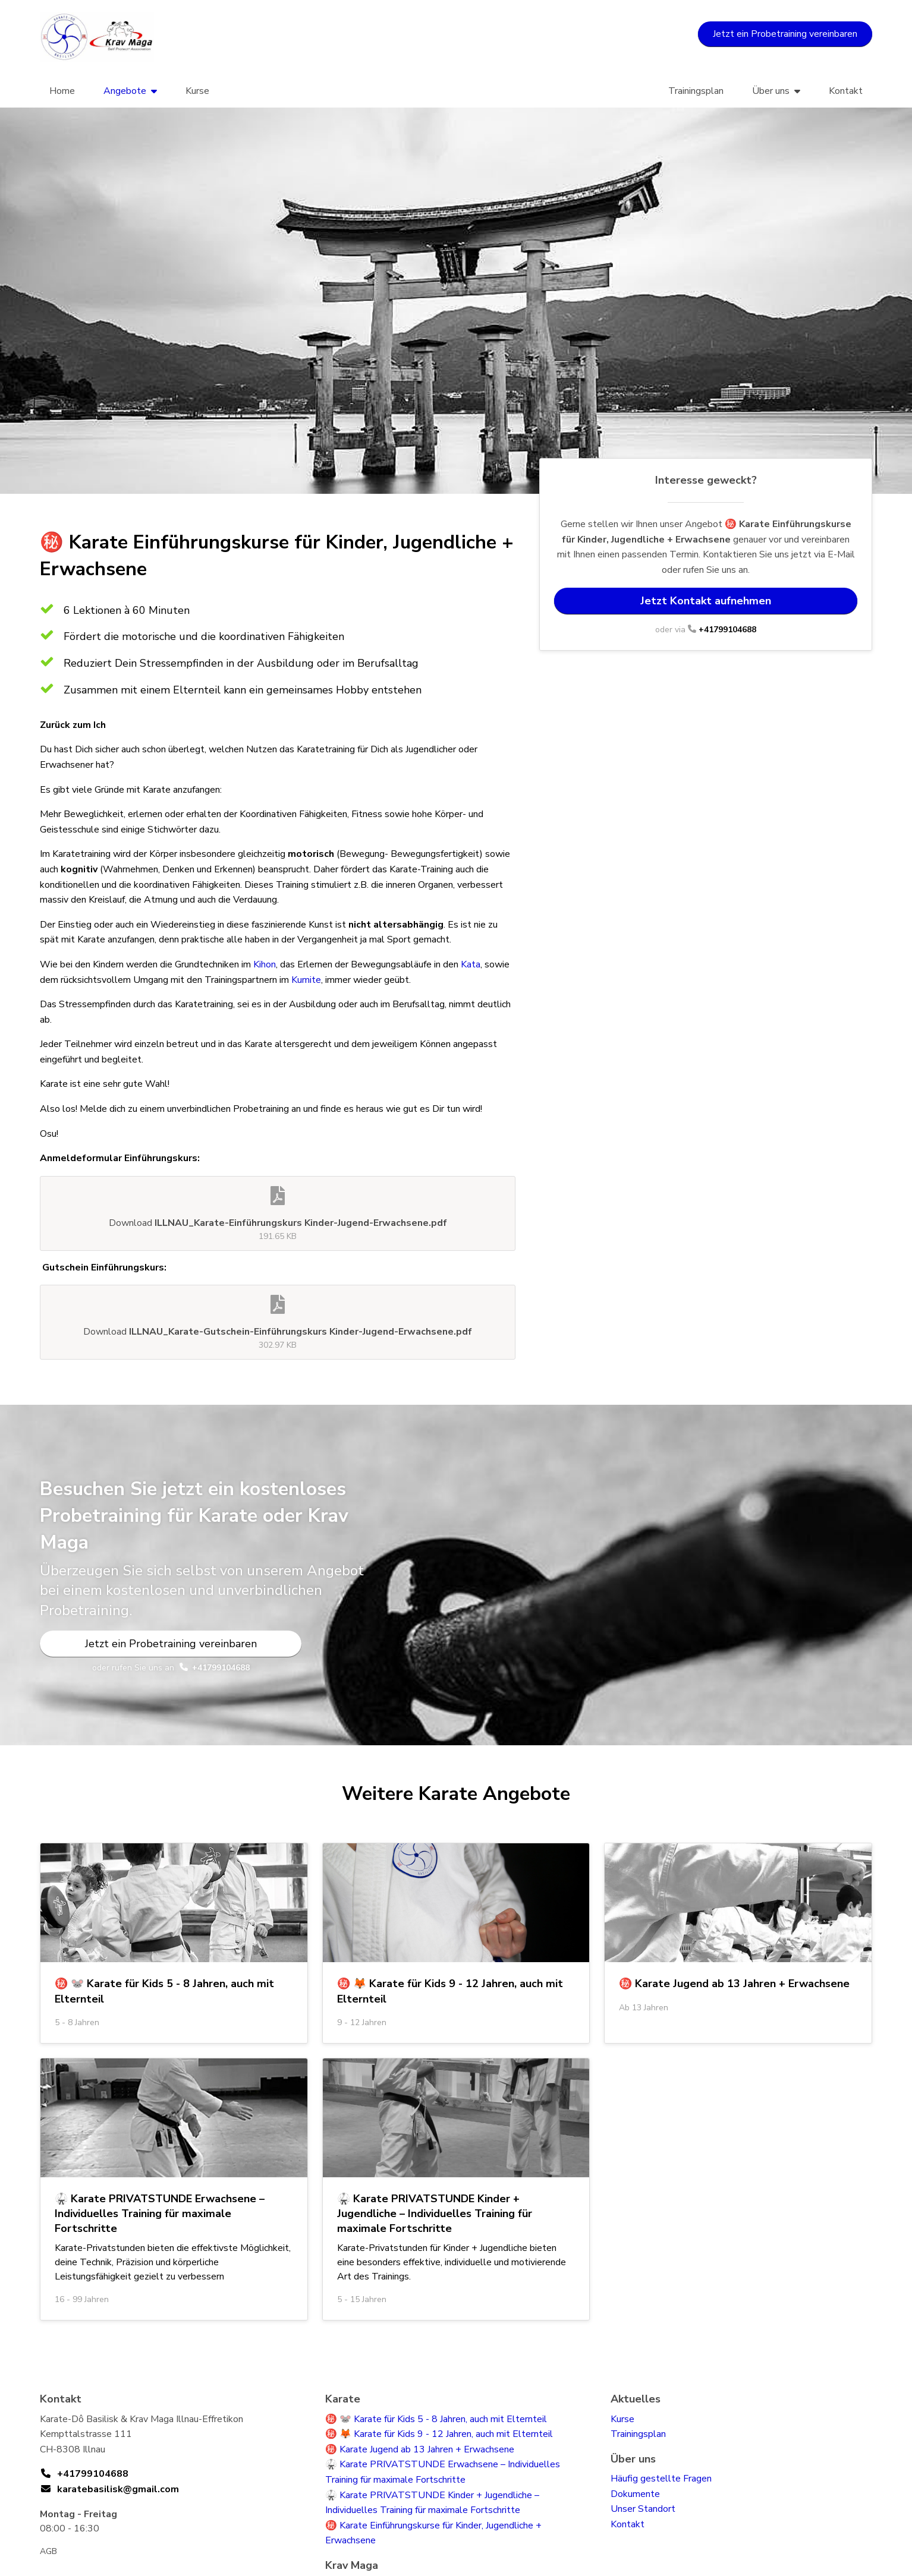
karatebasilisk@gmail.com (118, 2489)
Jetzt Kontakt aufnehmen (705, 601)
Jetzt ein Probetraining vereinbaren (785, 33)
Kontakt (846, 90)
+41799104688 (727, 629)
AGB (48, 2551)
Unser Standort (643, 2508)
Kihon (264, 964)
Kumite (306, 979)
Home (62, 90)
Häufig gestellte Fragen (661, 2478)
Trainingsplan (696, 90)
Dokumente (635, 2494)
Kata (470, 964)
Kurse (197, 90)
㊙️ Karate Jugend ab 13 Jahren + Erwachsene (419, 2449)
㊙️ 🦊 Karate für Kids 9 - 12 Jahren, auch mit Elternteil (439, 2434)
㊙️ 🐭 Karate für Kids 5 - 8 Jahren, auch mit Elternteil (436, 2419)
